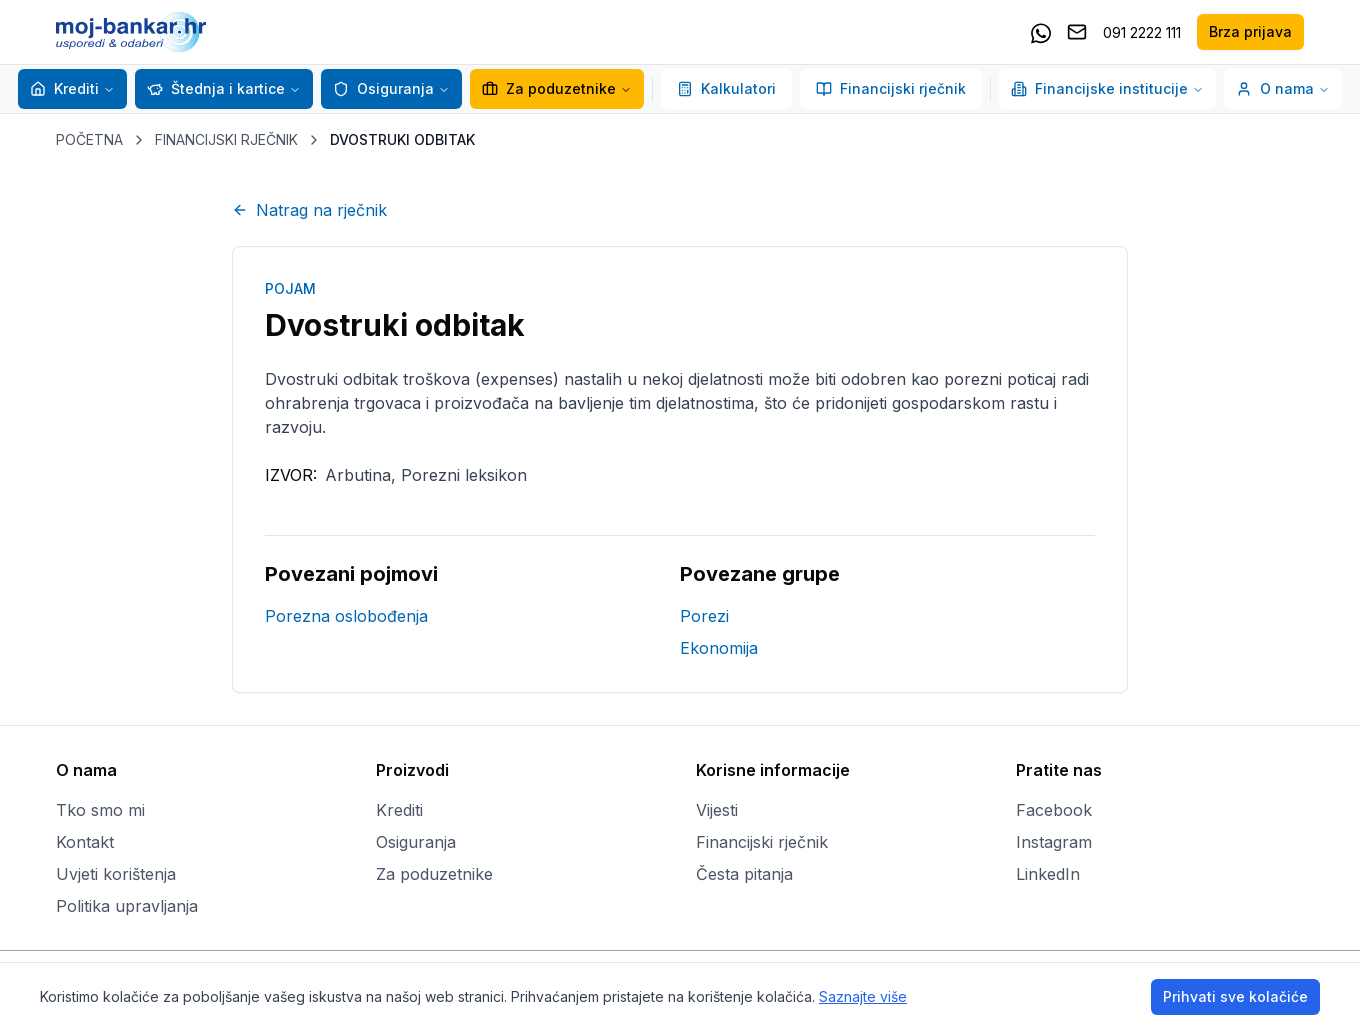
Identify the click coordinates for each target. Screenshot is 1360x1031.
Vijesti (717, 810)
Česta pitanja (744, 874)
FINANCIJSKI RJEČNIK (226, 139)
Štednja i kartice (216, 88)
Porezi (704, 616)
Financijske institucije (1107, 88)
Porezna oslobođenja (346, 616)
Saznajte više (863, 996)
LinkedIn (1048, 874)
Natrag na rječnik (309, 210)
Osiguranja (383, 88)
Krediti (64, 88)
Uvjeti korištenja (116, 874)
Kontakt (85, 842)
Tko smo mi (100, 810)
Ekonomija (719, 648)
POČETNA (89, 139)
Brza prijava (1250, 31)
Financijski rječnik (891, 88)
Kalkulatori (726, 88)
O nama (1283, 88)
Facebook (1054, 810)
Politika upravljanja (127, 906)
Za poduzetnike (549, 88)
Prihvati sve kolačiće (1235, 996)
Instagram (1054, 842)
